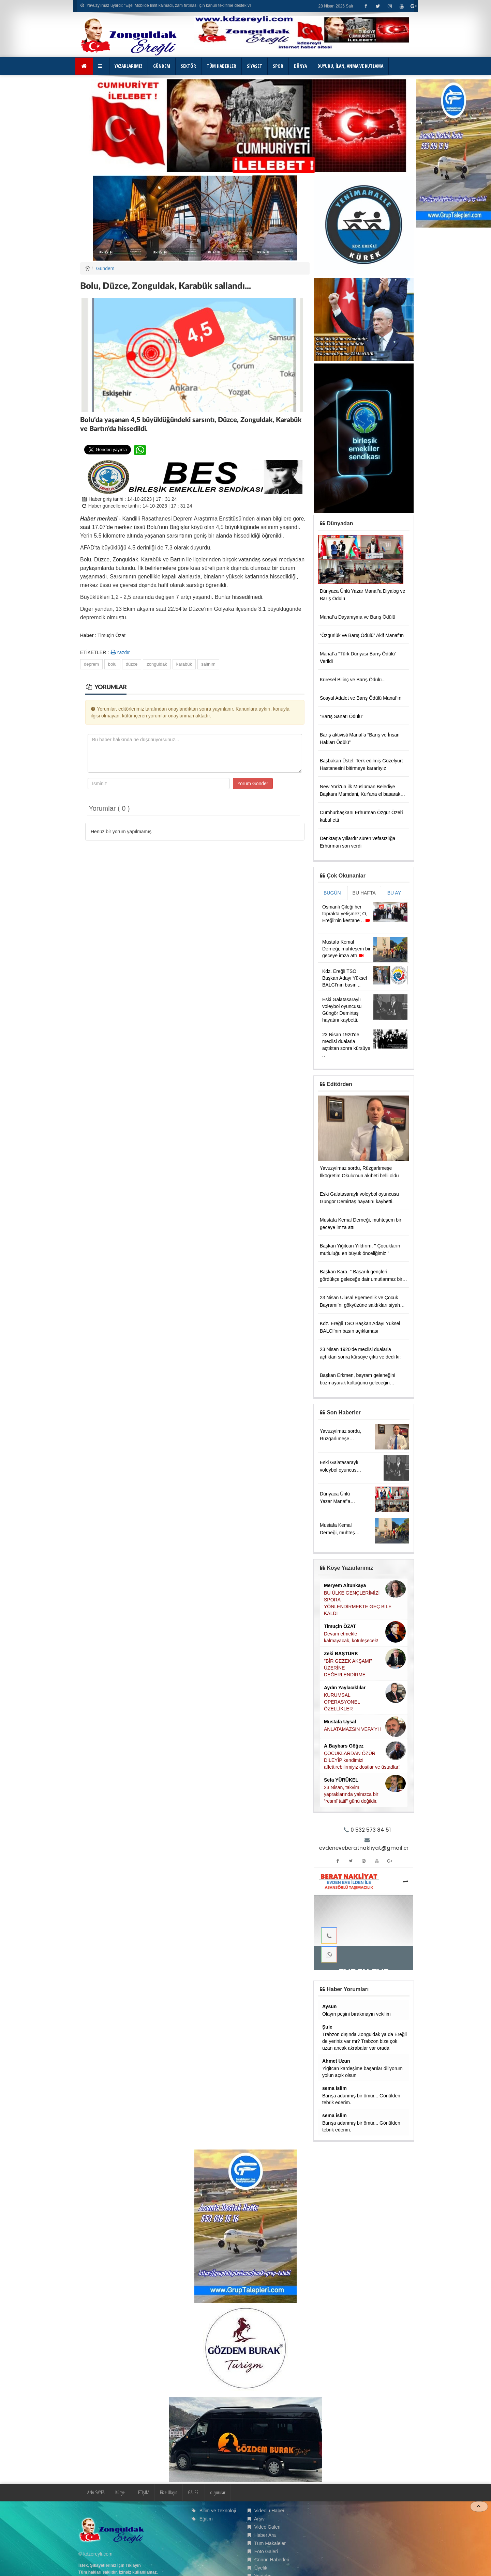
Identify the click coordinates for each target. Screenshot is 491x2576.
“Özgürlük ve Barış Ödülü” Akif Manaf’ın (362, 635)
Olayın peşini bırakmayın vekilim (356, 2014)
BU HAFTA (364, 893)
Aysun (329, 2006)
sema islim (334, 2088)
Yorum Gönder (252, 783)
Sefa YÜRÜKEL (341, 1780)
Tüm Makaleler (270, 2543)
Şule (327, 2027)
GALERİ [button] (193, 2492)
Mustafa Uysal (340, 1721)
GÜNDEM (161, 66)
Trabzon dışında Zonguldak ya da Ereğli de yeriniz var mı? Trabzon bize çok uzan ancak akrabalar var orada (364, 2041)
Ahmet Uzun (336, 2061)
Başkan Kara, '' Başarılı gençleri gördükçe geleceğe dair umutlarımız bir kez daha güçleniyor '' (361, 1279)
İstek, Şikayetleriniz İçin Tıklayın (109, 2565)
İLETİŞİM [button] (142, 2492)
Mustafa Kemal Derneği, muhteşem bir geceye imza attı (346, 948)
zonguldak (157, 664)
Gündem (105, 268)
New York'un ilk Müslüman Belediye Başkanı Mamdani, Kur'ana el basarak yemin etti (360, 794)
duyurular (217, 2492)
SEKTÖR (188, 66)
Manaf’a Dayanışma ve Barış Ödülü (357, 617)
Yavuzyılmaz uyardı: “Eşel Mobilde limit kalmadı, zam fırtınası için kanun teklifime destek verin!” (169, 5)
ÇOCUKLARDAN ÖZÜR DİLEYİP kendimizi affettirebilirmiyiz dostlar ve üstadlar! (362, 1760)
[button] (101, 66)
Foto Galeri (266, 2551)
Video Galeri (267, 2527)
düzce (132, 664)
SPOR (278, 66)
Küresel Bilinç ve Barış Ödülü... (353, 679)
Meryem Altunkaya (345, 1585)
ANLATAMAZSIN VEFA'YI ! (353, 1729)
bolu (112, 664)
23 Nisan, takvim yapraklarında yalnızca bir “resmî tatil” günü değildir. (351, 1794)
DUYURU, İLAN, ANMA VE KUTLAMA (350, 66)
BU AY (394, 893)
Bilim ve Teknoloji (217, 2510)
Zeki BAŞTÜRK (341, 1653)
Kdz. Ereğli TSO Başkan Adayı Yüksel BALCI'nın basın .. (344, 978)
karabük (184, 664)
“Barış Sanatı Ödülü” (341, 716)
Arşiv (259, 2518)
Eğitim (206, 2518)
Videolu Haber (269, 2510)
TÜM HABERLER (221, 66)
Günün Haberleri (271, 2559)
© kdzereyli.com (95, 2554)
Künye (120, 2492)
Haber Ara (265, 2535)
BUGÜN (332, 893)
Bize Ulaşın (168, 2492)
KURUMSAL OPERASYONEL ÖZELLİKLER (342, 1701)
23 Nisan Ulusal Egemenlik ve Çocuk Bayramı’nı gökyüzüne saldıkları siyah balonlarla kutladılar (360, 1305)
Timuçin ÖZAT (340, 1626)
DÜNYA (300, 66)
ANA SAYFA (96, 2492)
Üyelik (260, 2568)
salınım (208, 664)
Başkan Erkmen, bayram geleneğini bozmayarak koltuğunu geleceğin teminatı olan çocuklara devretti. (357, 1382)
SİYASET (254, 66)
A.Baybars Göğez (343, 1746)
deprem (91, 664)
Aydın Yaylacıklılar (345, 1687)
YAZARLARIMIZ (129, 66)
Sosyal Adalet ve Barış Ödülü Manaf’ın (360, 698)
